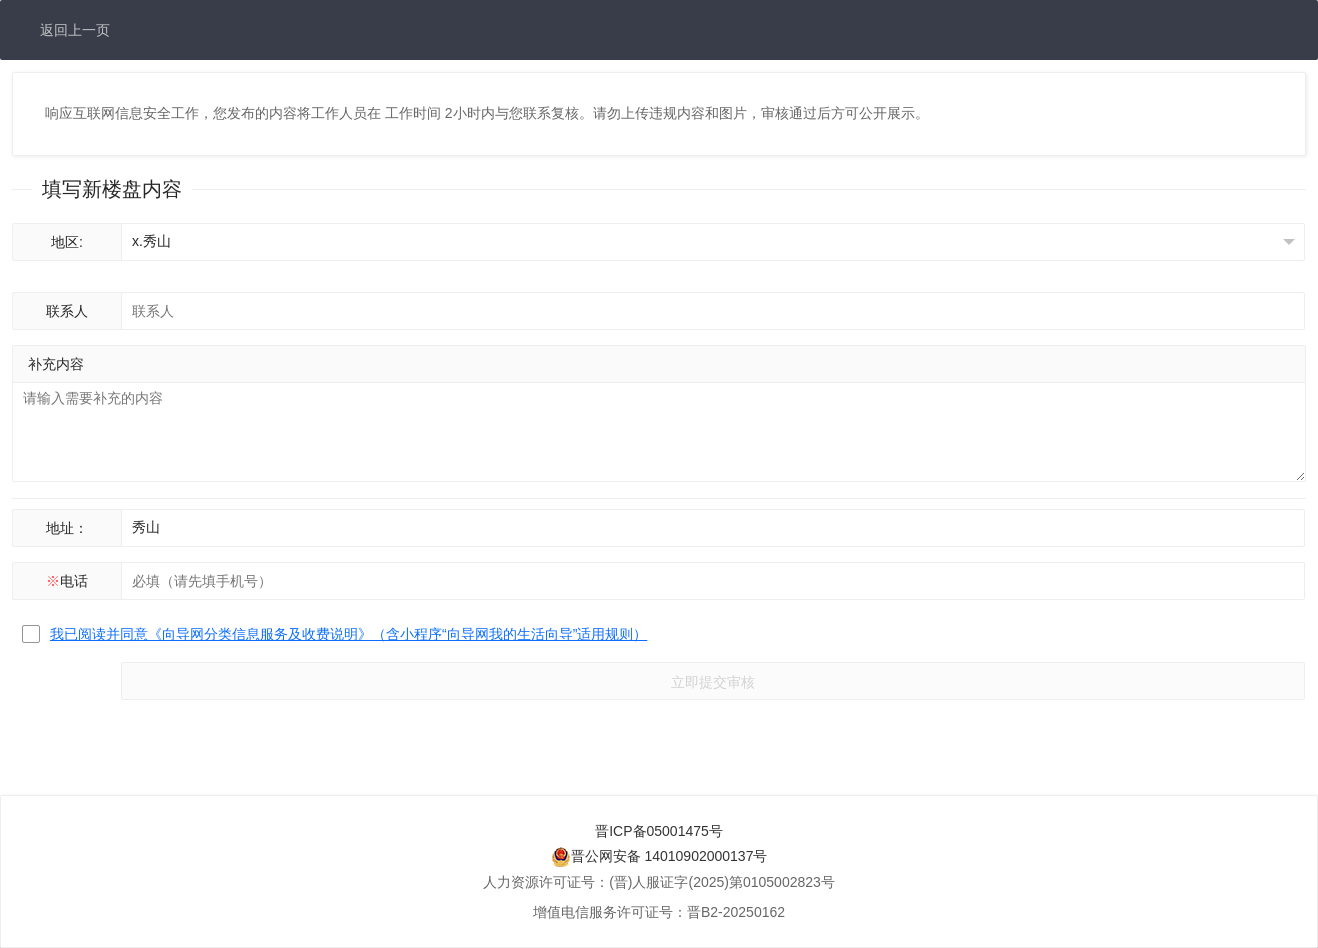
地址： (67, 528)
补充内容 (56, 364)
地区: (67, 242)
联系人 (67, 311)
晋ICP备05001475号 (659, 831)
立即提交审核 (713, 682)
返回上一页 (75, 30)
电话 (67, 581)
